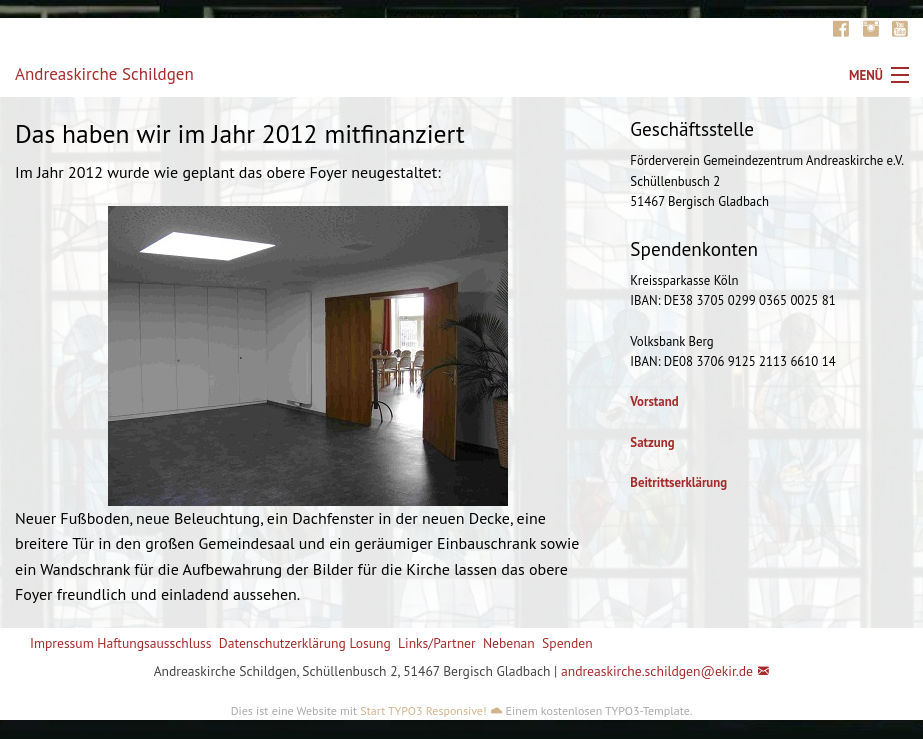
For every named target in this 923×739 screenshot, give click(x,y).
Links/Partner (437, 643)
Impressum (62, 643)
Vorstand (654, 401)
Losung (369, 643)
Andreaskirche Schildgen (104, 74)
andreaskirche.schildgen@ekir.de (657, 671)
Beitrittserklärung (678, 482)
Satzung (652, 442)
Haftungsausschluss (154, 643)
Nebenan (509, 643)
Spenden (567, 643)
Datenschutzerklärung (282, 643)
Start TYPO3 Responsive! (423, 710)
